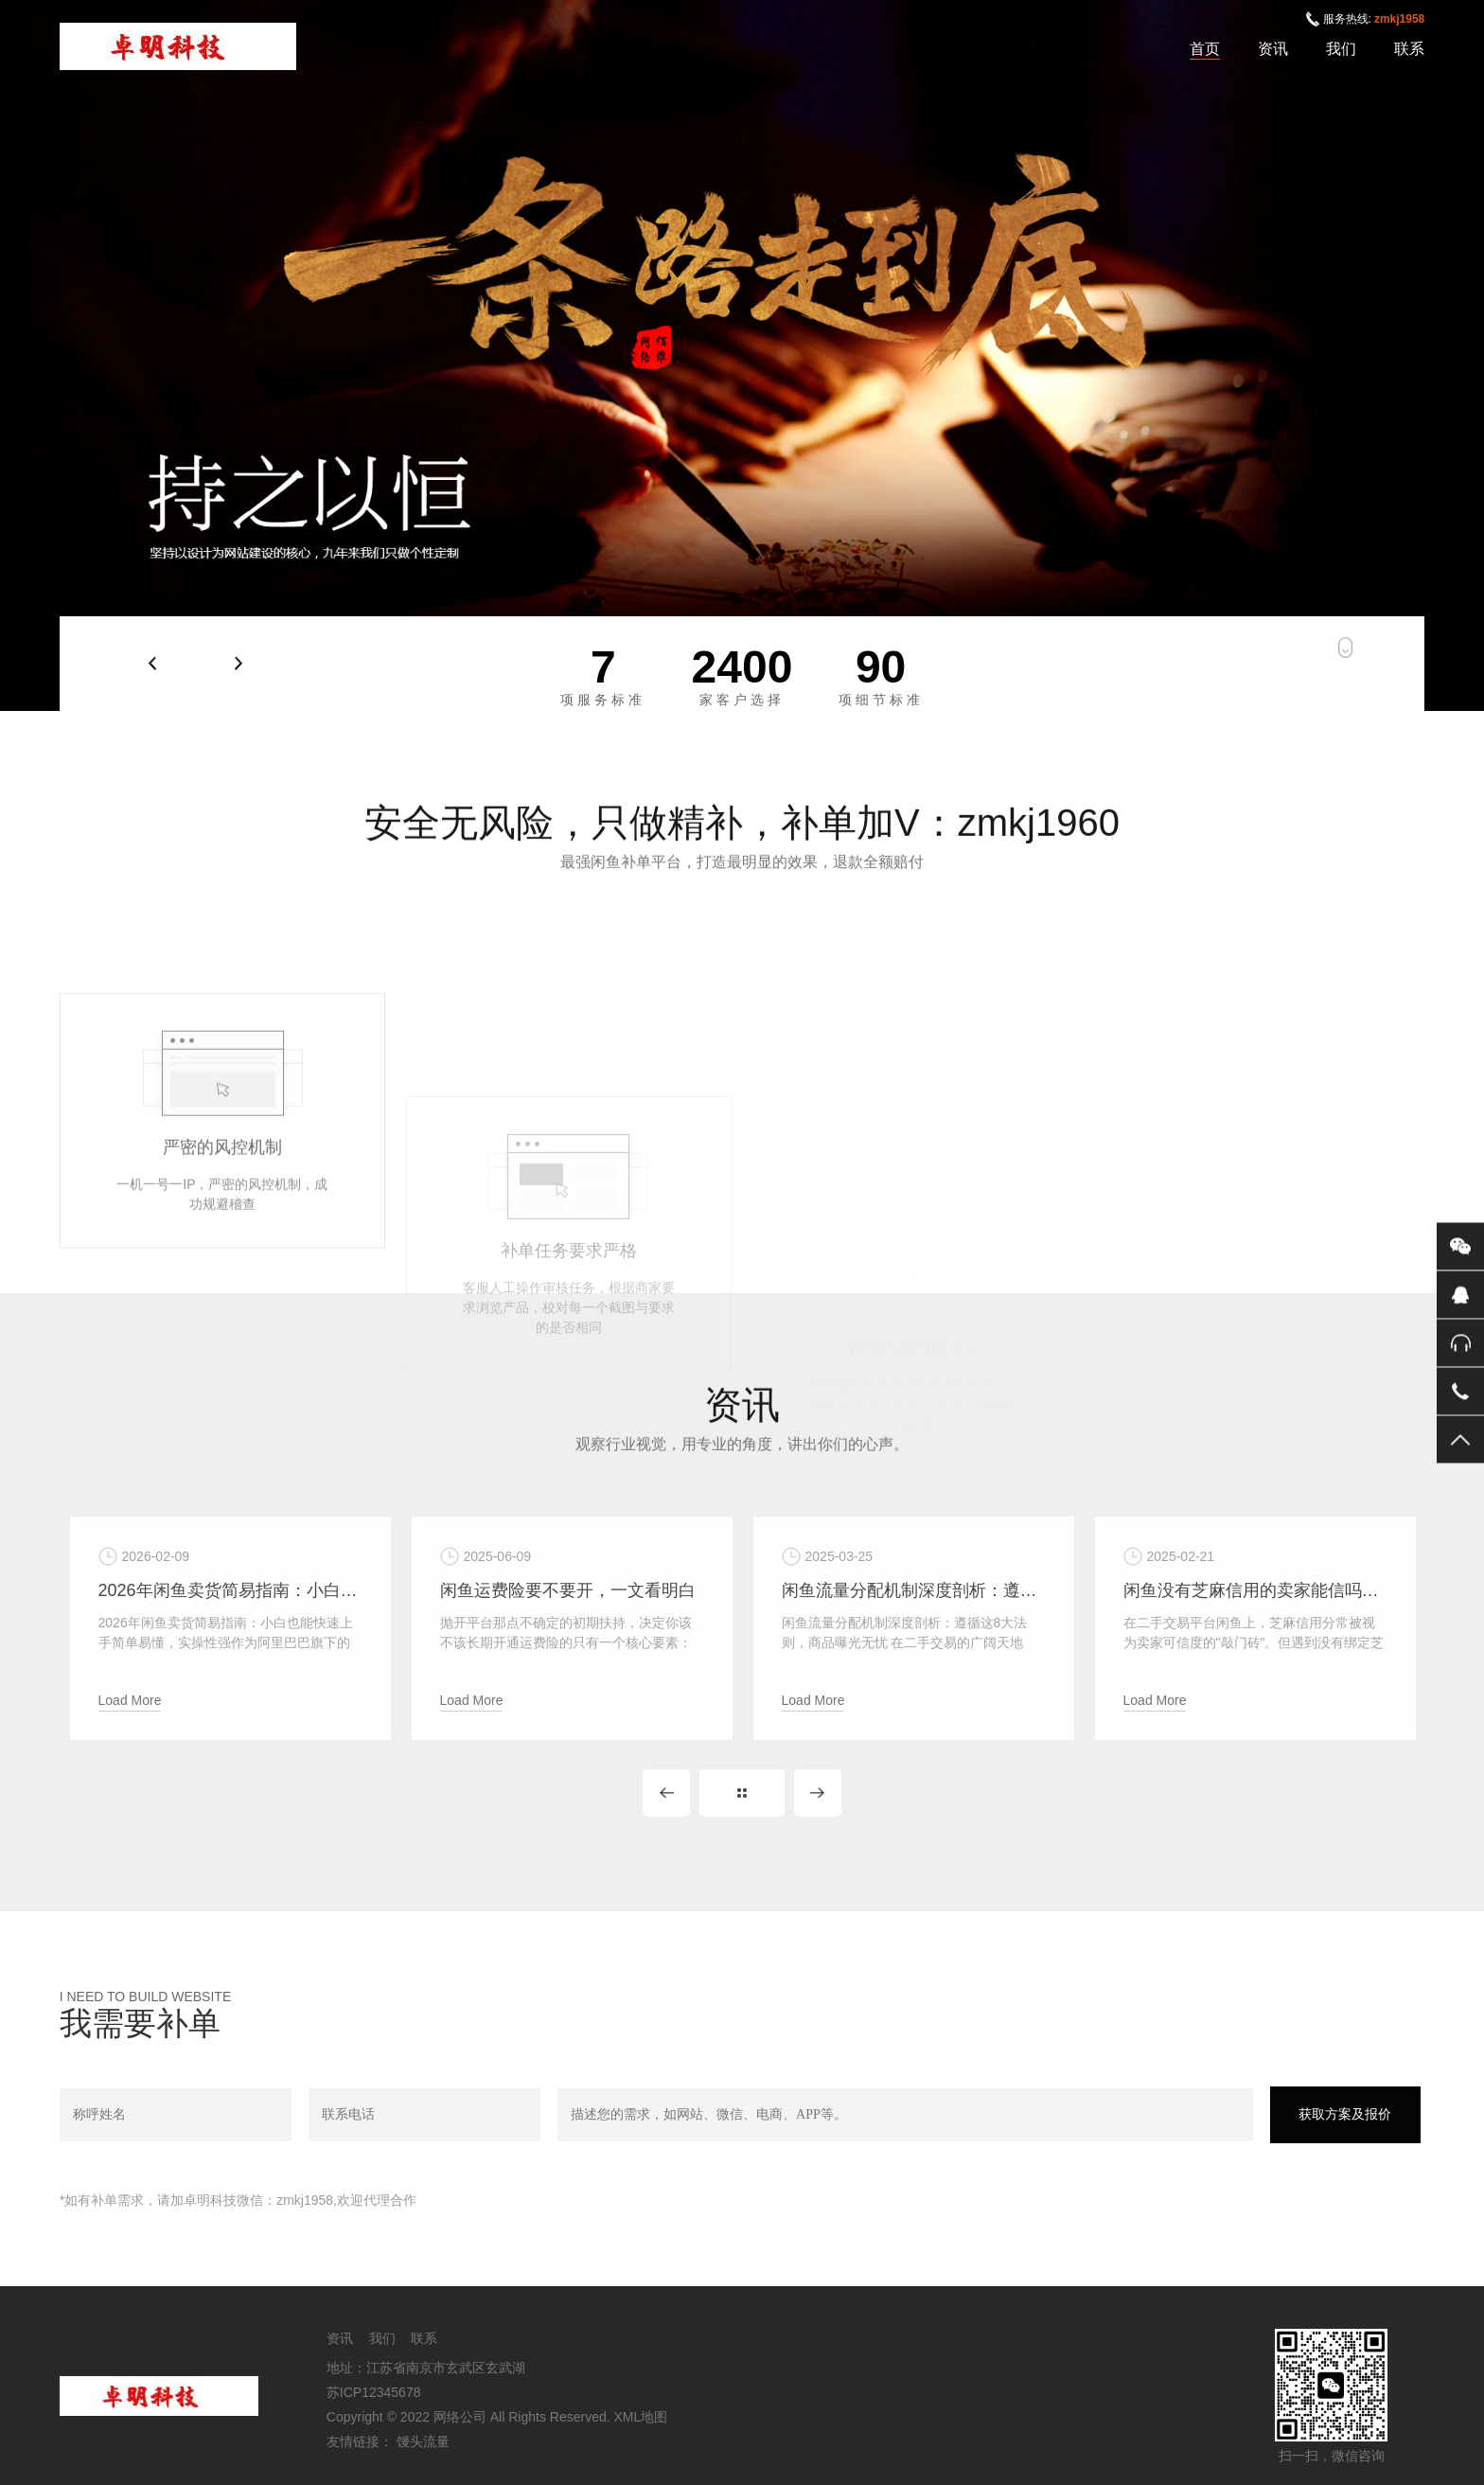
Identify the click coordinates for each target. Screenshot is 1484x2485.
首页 (1205, 49)
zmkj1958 (1399, 19)
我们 (1341, 49)
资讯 (1273, 49)
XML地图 (641, 2416)
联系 (1409, 49)
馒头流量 (423, 2441)
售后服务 (1460, 1342)
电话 (1460, 1390)
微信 (1460, 1245)
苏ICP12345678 (374, 2392)
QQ (1460, 1294)
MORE (742, 1793)
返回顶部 (1460, 1439)
